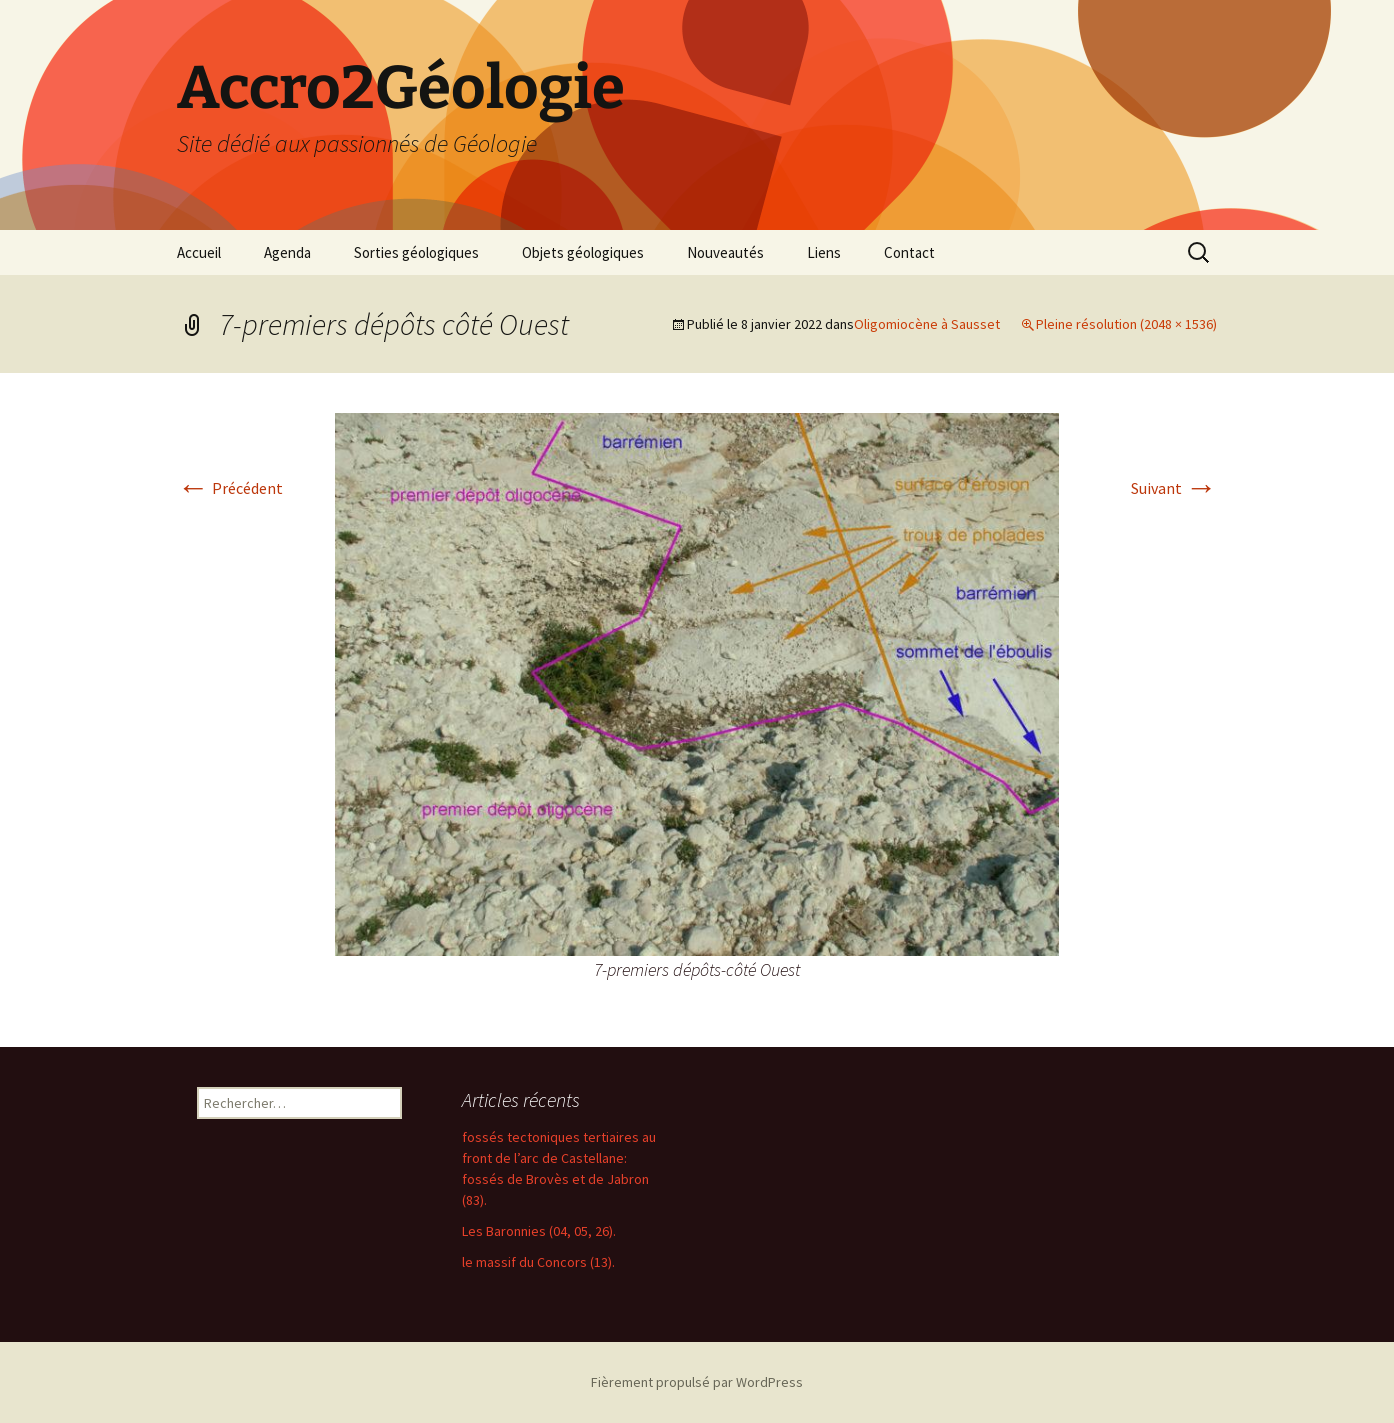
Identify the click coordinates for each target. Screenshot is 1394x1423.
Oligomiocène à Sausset (927, 324)
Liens (824, 252)
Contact (909, 252)
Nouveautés (725, 252)
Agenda (287, 252)
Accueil (199, 252)
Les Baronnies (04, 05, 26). (539, 1231)
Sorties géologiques (416, 252)
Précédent (230, 488)
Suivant (1174, 488)
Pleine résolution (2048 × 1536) (1126, 324)
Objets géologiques (583, 252)
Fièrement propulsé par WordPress (697, 1382)
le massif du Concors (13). (538, 1262)
